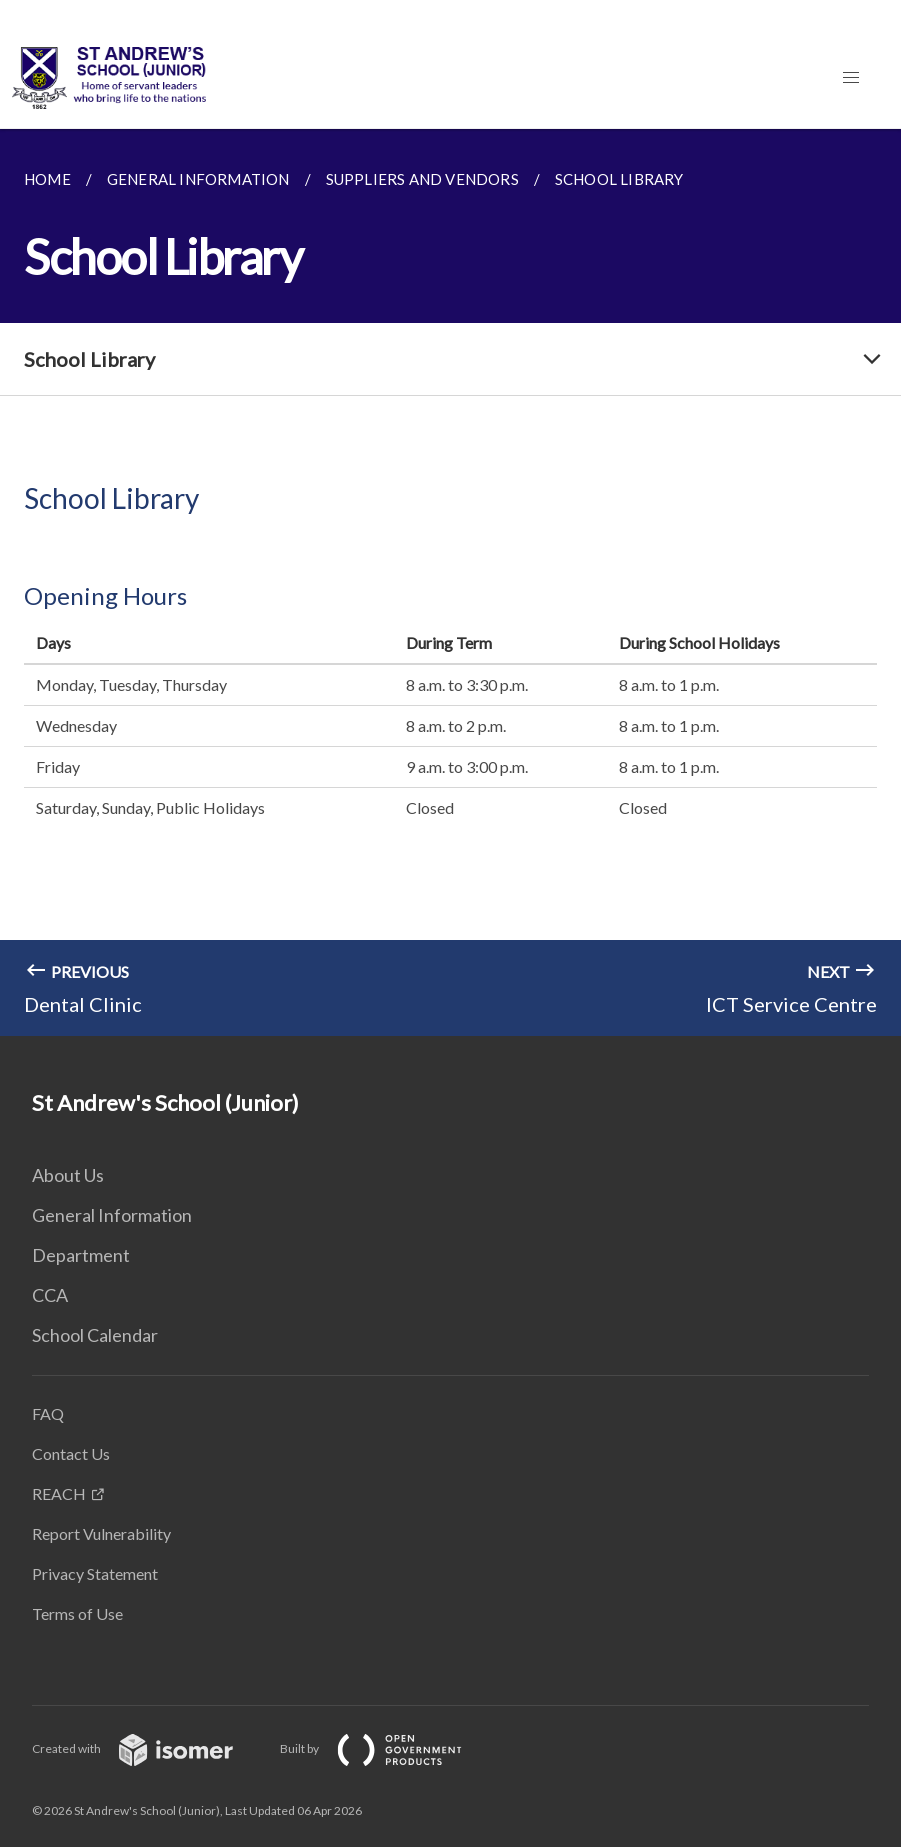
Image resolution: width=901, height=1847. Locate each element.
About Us (68, 1175)
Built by (387, 1748)
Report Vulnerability (101, 1533)
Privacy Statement (95, 1573)
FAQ (48, 1413)
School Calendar (95, 1335)
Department (81, 1255)
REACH (59, 1493)
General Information (112, 1215)
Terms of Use (77, 1613)
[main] (450, 582)
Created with (148, 1748)
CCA (50, 1295)
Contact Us (71, 1453)
